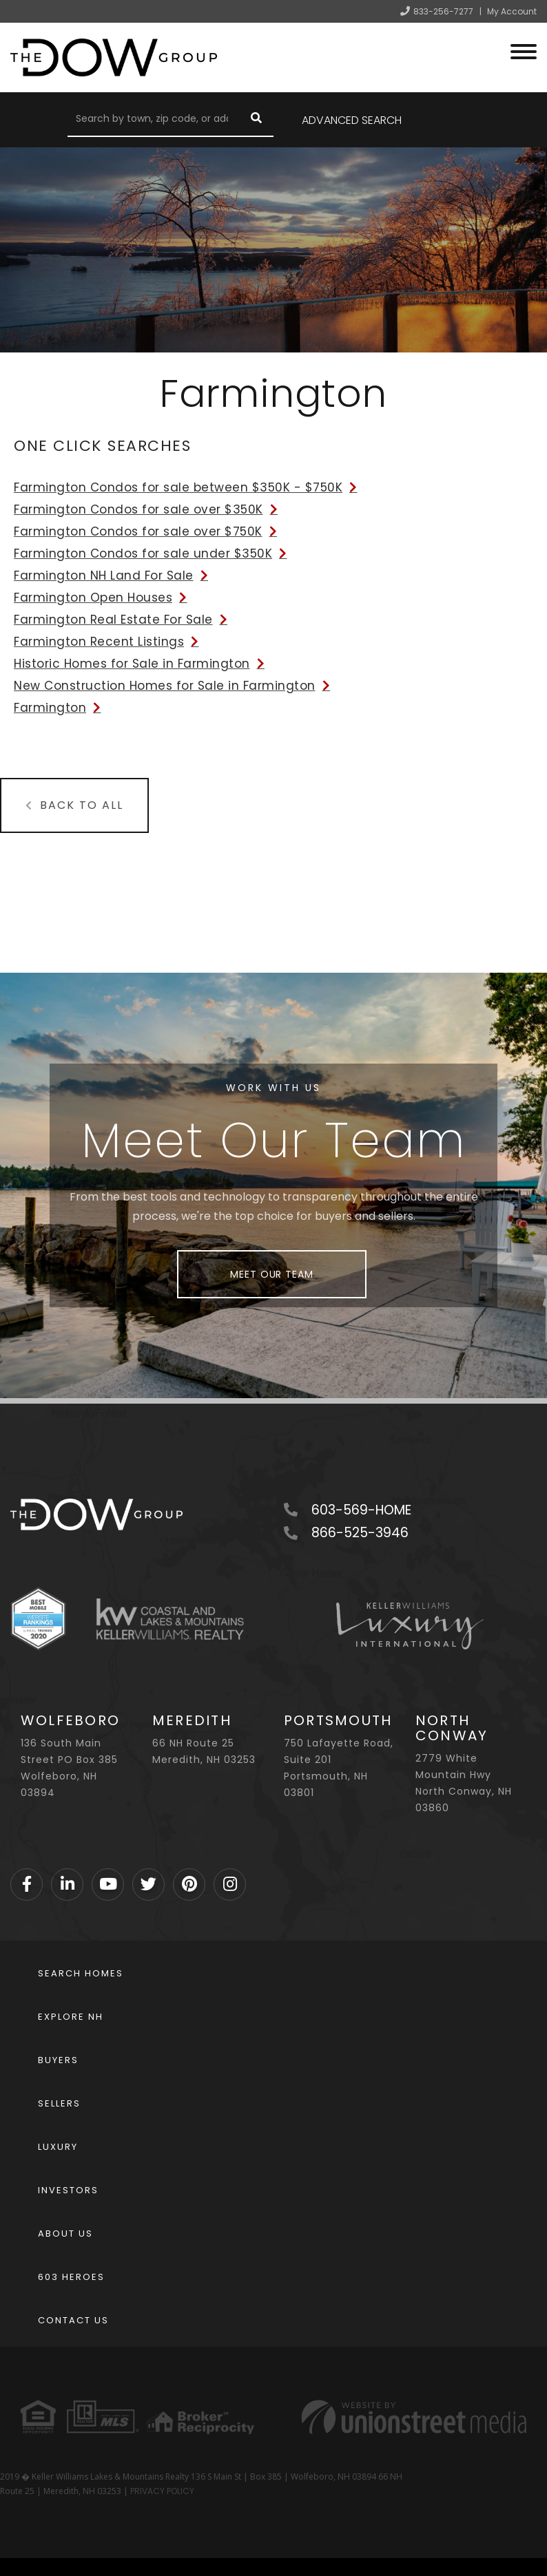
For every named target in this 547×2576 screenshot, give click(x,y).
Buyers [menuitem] (58, 2060)
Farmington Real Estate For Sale (113, 619)
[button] (256, 120)
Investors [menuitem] (68, 2190)
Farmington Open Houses (93, 597)
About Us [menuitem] (65, 2233)
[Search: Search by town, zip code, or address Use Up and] (153, 120)
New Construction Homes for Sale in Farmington (165, 685)
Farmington (50, 707)
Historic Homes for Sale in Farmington (132, 663)
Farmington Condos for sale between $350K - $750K (178, 487)
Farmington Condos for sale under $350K (143, 553)
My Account (512, 11)
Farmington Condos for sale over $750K (138, 531)
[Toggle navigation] (523, 50)
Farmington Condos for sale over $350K (138, 509)
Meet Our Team (271, 1274)
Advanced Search (352, 120)
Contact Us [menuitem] (73, 2320)
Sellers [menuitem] (59, 2103)
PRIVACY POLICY (162, 2491)
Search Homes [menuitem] (80, 1973)
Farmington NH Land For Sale (104, 575)
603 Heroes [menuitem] (71, 2276)
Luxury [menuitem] (58, 2146)
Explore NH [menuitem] (70, 2016)
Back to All (81, 805)
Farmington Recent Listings (99, 641)
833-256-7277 (443, 11)
